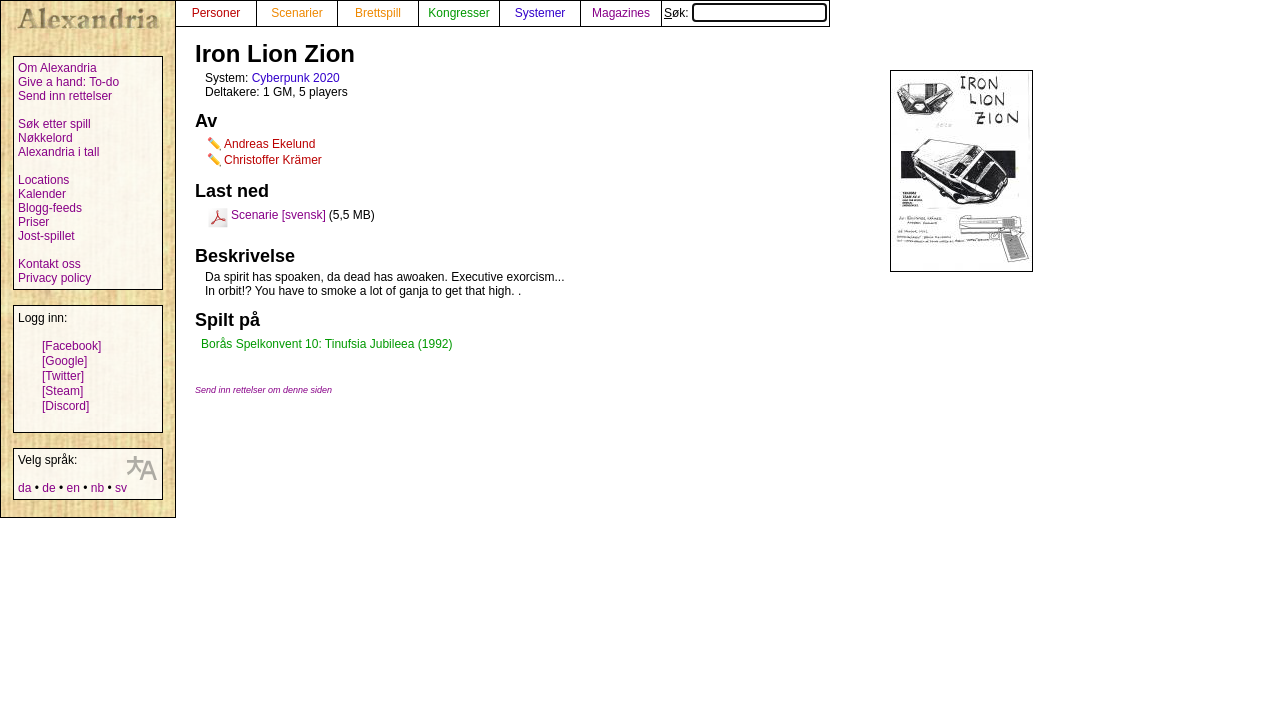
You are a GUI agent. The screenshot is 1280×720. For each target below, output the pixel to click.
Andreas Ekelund (269, 144)
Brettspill (378, 13)
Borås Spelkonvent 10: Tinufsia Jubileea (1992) (327, 344)
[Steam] (62, 391)
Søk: (745, 13)
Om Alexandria (57, 68)
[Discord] (65, 406)
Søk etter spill (54, 124)
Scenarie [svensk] (278, 215)
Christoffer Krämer (273, 160)
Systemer (540, 13)
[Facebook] (71, 346)
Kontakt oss (49, 264)
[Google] (64, 361)
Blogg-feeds (50, 208)
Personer (216, 13)
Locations (43, 180)
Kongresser (458, 13)
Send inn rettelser (65, 96)
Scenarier (296, 13)
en (72, 488)
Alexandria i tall (58, 152)
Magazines (621, 13)
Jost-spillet (46, 236)
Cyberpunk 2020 (296, 78)
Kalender (42, 194)
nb (97, 488)
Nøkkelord (45, 138)
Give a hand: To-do (68, 82)
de (48, 488)
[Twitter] (63, 376)
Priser (33, 222)
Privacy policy (54, 278)
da (24, 488)
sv (121, 488)
